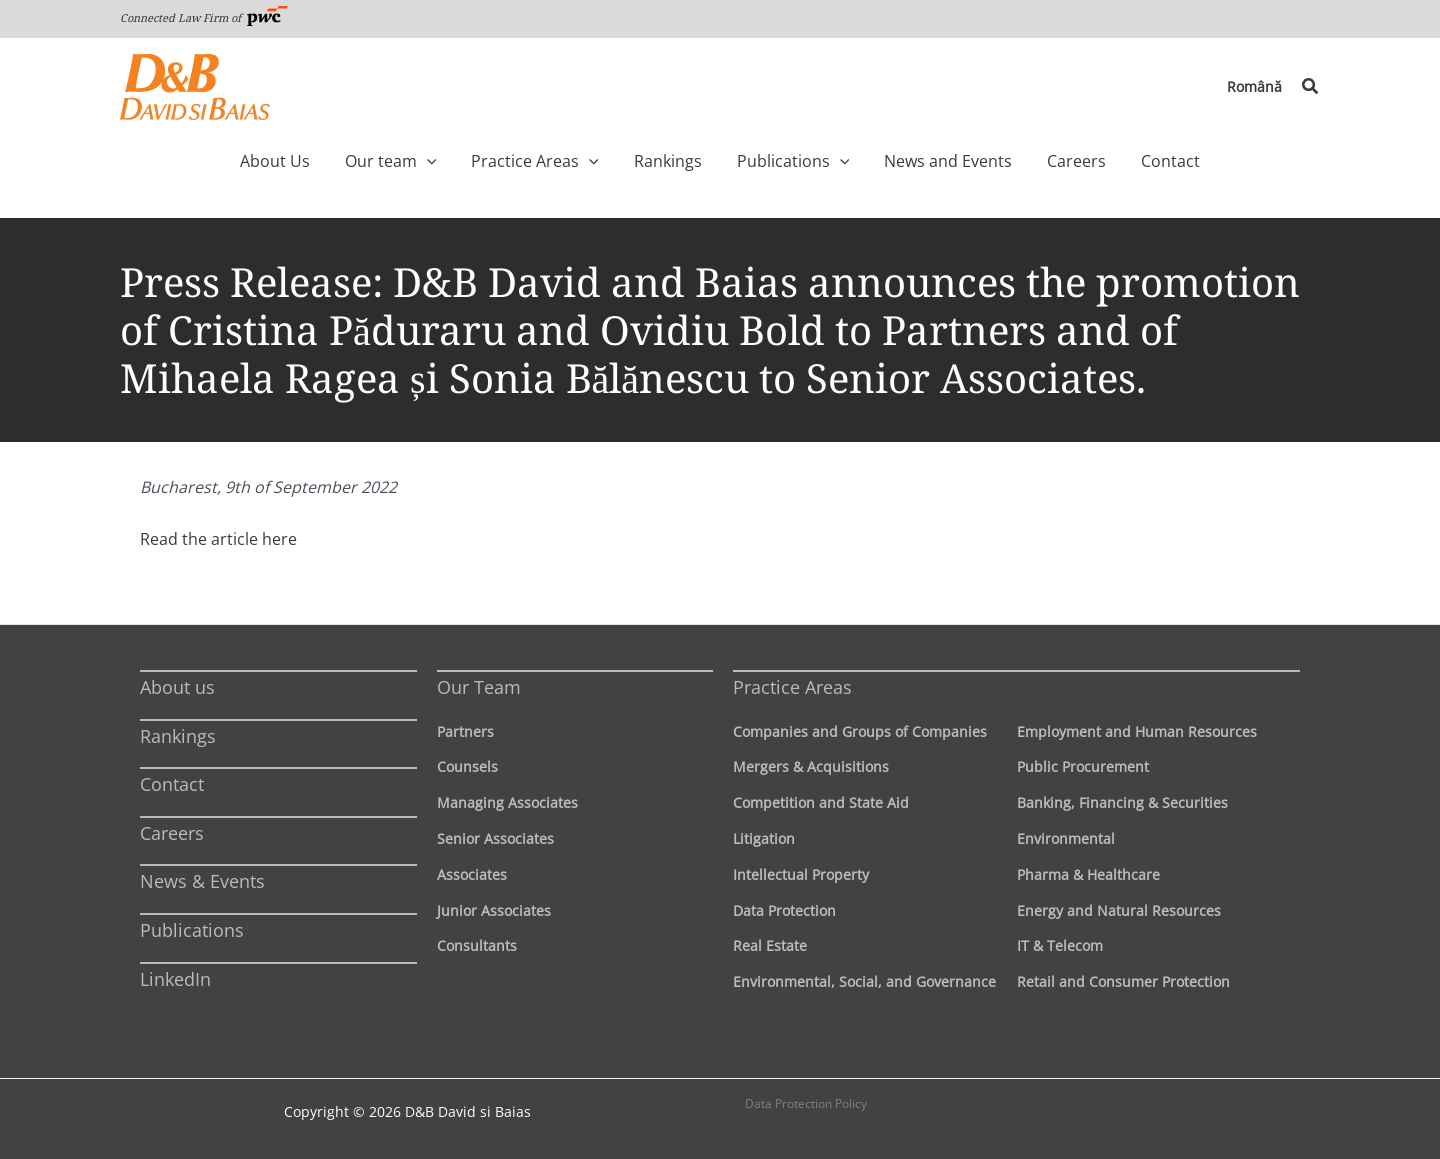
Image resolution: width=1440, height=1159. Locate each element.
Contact (172, 784)
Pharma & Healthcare (1088, 874)
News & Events (202, 881)
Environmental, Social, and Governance (864, 981)
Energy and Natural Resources (1119, 910)
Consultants (477, 945)
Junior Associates (494, 910)
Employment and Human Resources (1137, 731)
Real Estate (770, 945)
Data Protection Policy (806, 1103)
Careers (172, 833)
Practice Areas (792, 687)
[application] (464, 161)
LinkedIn (175, 979)
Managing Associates (507, 802)
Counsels (467, 766)
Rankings (178, 736)
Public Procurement (1083, 766)
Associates (472, 874)
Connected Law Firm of (204, 17)
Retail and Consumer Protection (1123, 981)
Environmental (1066, 838)
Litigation (764, 838)
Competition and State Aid (821, 802)
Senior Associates (495, 838)
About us (177, 687)
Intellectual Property (801, 874)
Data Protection (784, 910)
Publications (192, 930)
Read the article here (218, 539)
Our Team (479, 687)
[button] (1311, 87)
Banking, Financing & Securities (1122, 802)
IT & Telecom (1060, 945)
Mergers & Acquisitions (811, 766)
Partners (465, 731)
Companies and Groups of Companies (860, 731)
